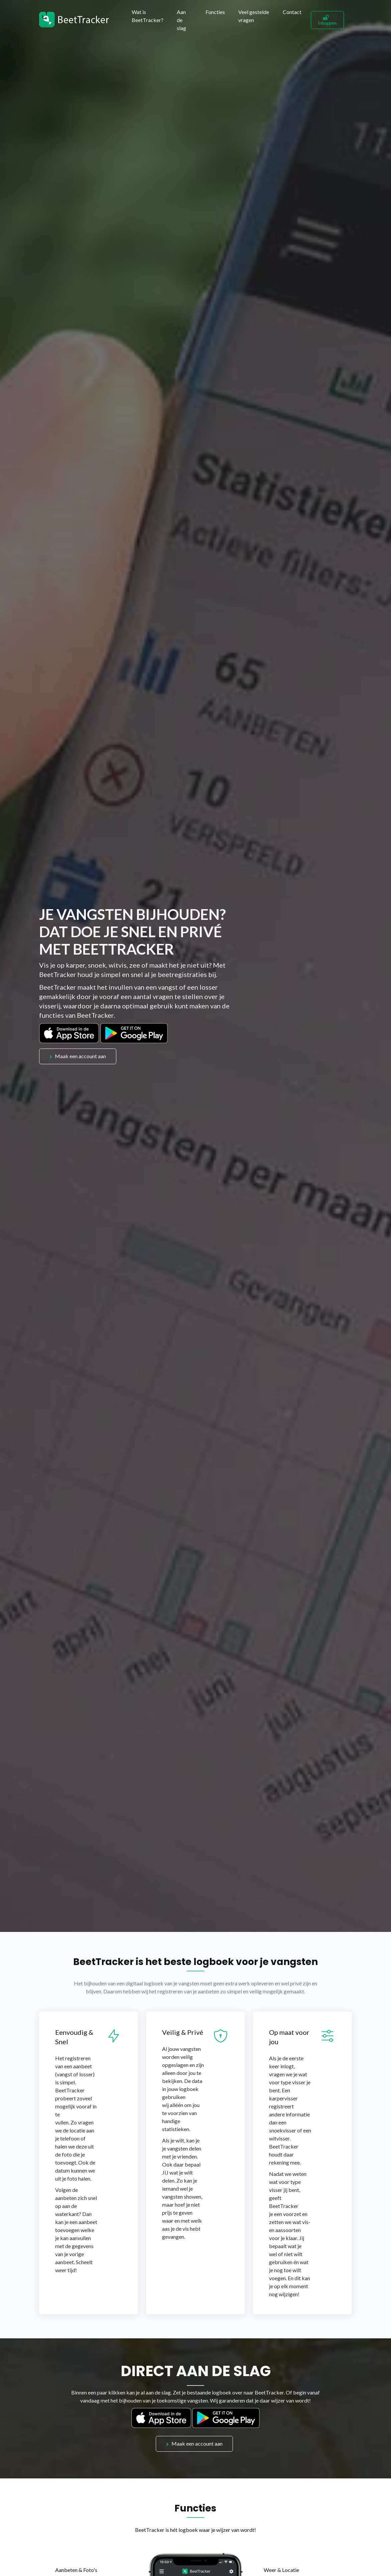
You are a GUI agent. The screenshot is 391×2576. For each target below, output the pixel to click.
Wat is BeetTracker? (147, 16)
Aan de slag (181, 20)
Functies (215, 12)
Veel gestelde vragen (253, 16)
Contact (292, 12)
